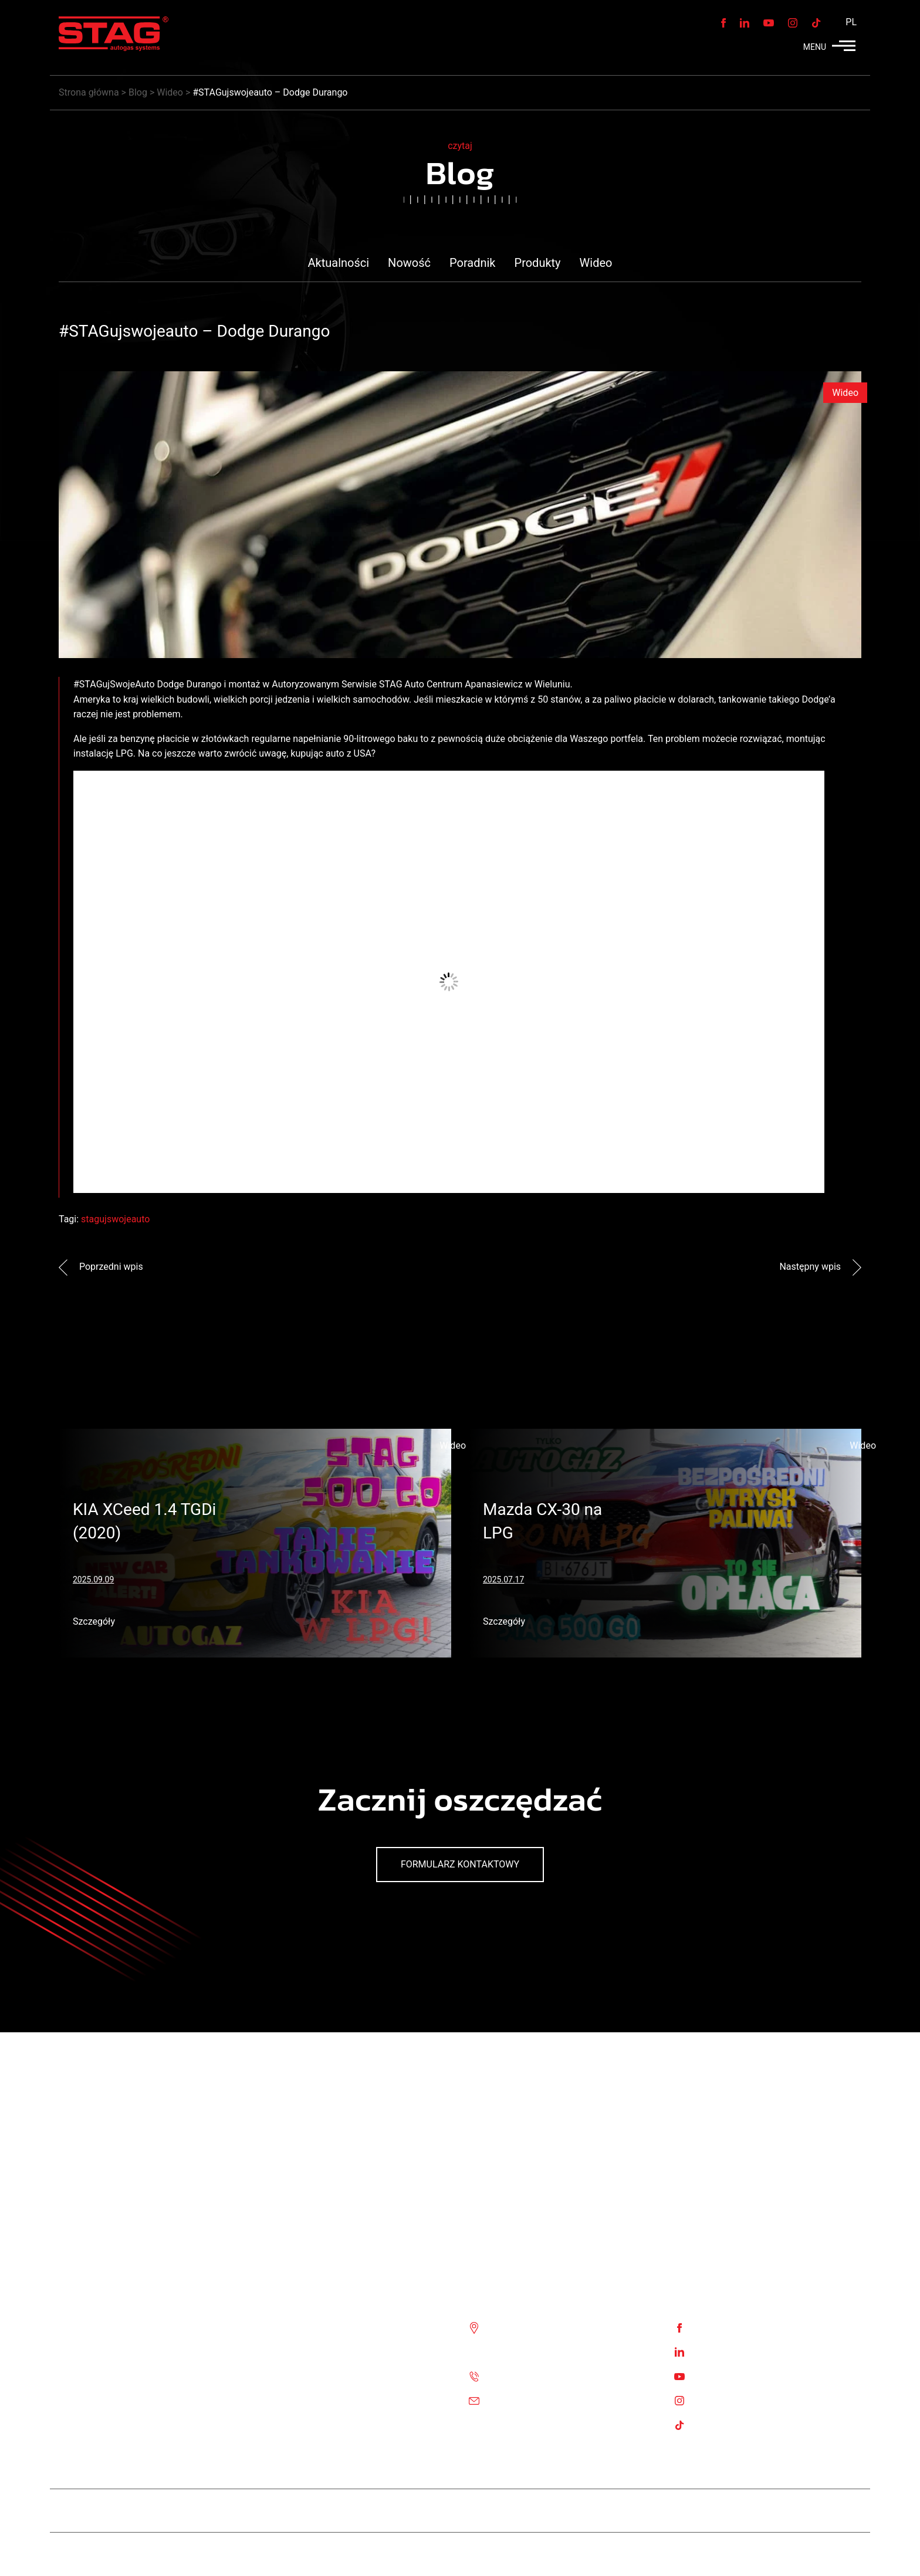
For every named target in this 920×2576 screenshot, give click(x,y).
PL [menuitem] (851, 22)
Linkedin (711, 2351)
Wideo (596, 263)
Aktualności (339, 263)
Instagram (715, 2400)
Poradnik (472, 263)
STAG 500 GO (568, 2510)
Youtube (711, 2375)
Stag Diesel (416, 2510)
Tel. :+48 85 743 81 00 (535, 2375)
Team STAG (347, 2510)
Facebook (714, 2327)
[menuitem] (848, 22)
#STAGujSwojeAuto (114, 684)
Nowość (409, 263)
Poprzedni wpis (101, 1266)
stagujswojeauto (115, 1219)
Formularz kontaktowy (460, 1864)
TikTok (708, 2424)
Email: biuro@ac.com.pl (538, 2400)
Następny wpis (820, 1266)
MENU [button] (829, 47)
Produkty (538, 263)
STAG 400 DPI (490, 2510)
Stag (852, 2554)
